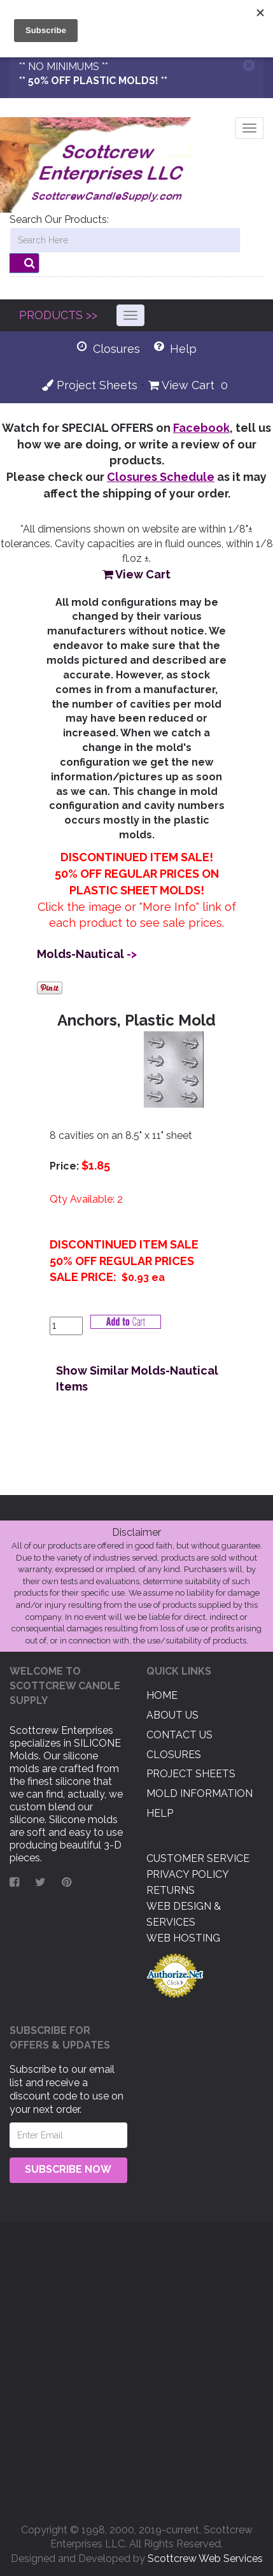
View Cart (181, 385)
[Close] (249, 65)
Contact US (179, 1735)
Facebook (201, 427)
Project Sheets (89, 385)
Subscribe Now (68, 2169)
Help (159, 1813)
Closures (173, 1755)
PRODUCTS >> (58, 315)
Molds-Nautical (80, 954)
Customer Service (197, 1858)
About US (172, 1715)
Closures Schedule (160, 476)
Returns (170, 1890)
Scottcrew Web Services (205, 2558)
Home (162, 1695)
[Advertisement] (136, 2367)
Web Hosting (183, 1938)
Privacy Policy (187, 1874)
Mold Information (199, 1793)
